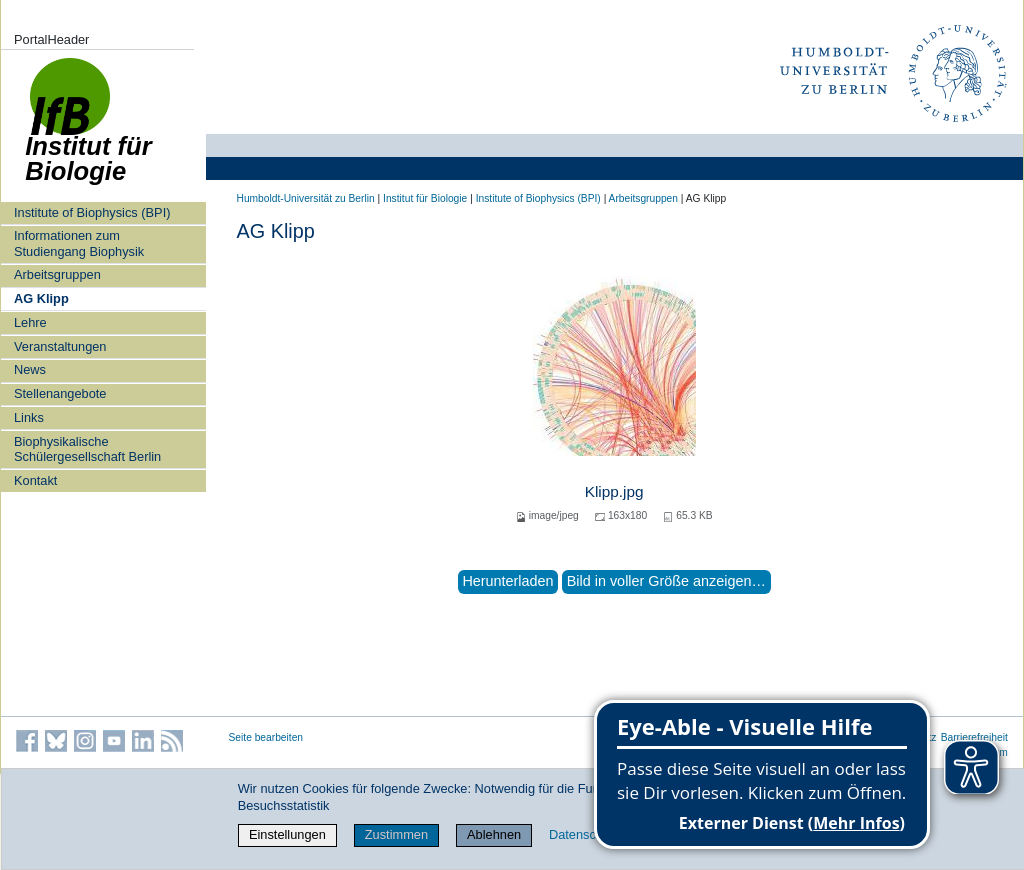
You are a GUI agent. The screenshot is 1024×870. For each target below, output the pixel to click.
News (30, 369)
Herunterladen (507, 581)
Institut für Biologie (425, 198)
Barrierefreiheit (974, 737)
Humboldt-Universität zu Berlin (306, 198)
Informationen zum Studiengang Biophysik (79, 243)
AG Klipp (41, 298)
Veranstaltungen (60, 346)
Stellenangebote (60, 393)
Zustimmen (396, 834)
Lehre (30, 322)
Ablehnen (494, 834)
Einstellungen (287, 834)
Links (29, 417)
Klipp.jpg (614, 491)
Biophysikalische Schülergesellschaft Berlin (87, 449)
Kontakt (35, 480)
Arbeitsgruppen (57, 274)
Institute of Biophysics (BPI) (92, 212)
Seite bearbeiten (266, 737)
